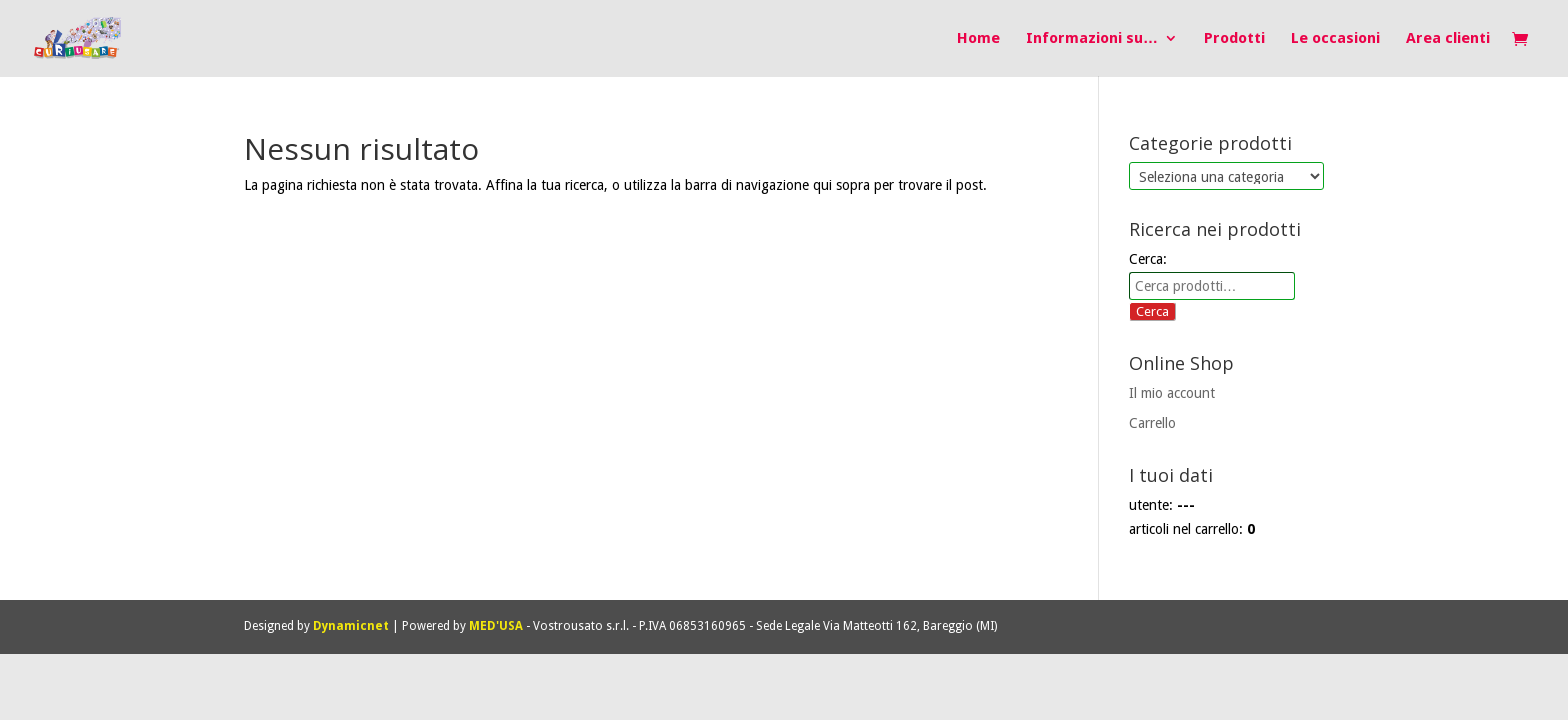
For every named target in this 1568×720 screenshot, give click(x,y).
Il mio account (1172, 393)
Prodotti (1234, 39)
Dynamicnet (351, 626)
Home (978, 39)
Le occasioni (1335, 39)
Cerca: (1148, 259)
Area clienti (1448, 39)
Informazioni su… (1092, 39)
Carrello (1152, 423)
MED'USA (496, 626)
